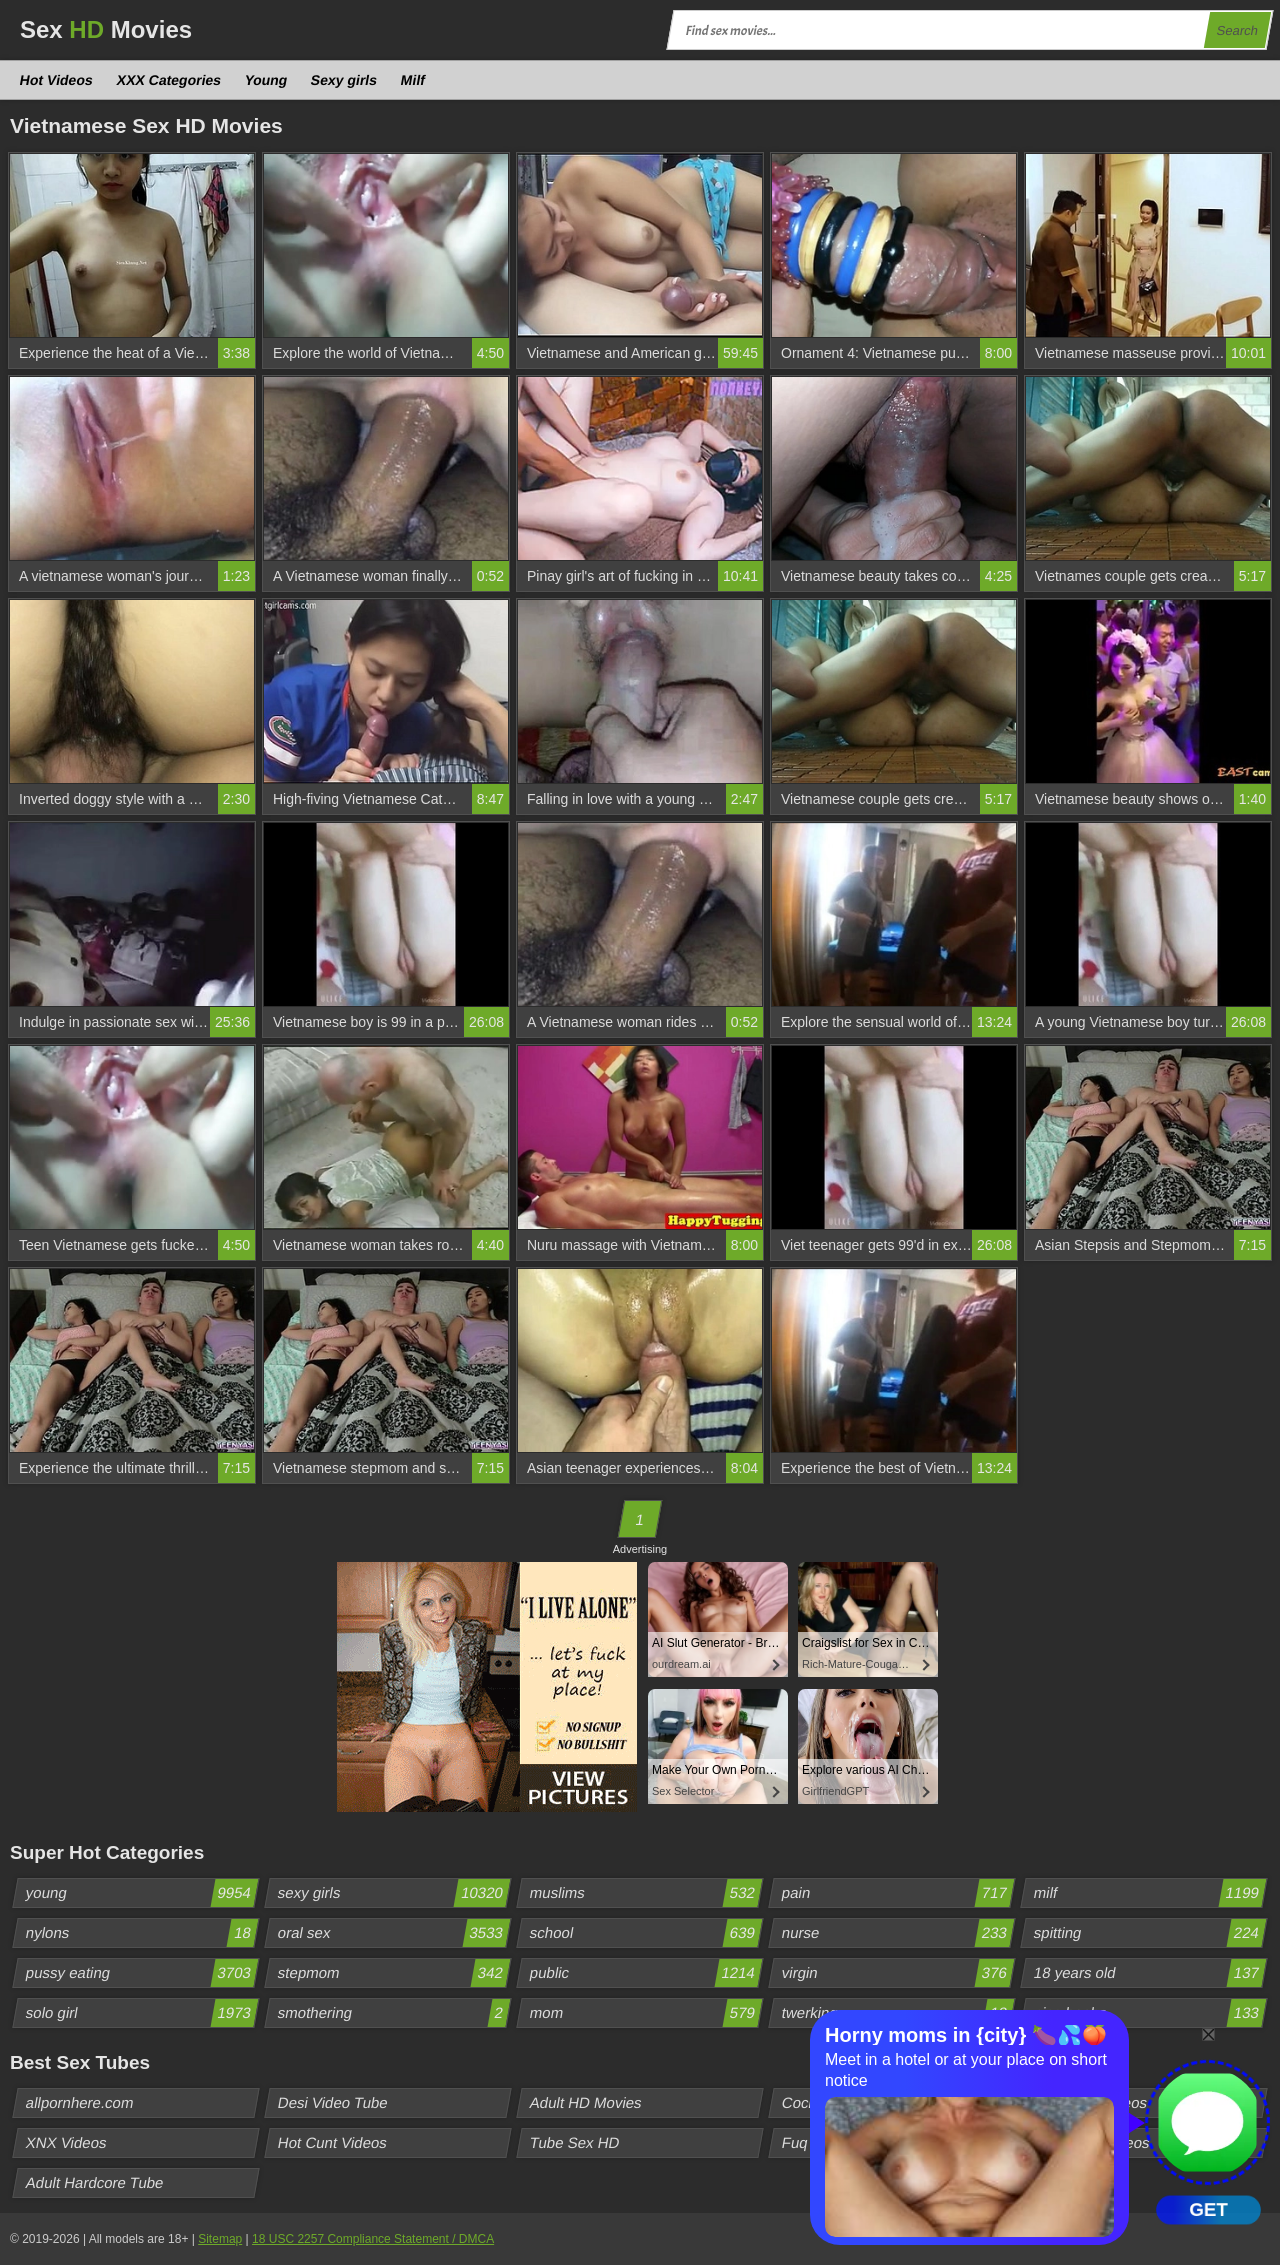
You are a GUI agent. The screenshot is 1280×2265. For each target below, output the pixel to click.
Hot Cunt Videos (333, 2142)
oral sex (394, 1933)
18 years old (1150, 1973)
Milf (413, 80)
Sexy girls (344, 80)
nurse (898, 1933)
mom (646, 2013)
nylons (142, 1933)
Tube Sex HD (575, 2142)
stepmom (394, 1973)
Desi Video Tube (333, 2102)
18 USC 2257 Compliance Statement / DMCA (373, 2239)
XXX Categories (168, 80)
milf (1150, 1893)
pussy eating (142, 1973)
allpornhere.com (80, 2102)
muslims (646, 1893)
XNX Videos (67, 2142)
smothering (394, 2013)
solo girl (142, 2013)
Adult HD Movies (586, 2102)
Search (1237, 30)
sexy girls (394, 1893)
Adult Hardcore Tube (95, 2182)
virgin (898, 1973)
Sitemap (220, 2239)
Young (266, 80)
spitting (1150, 1933)
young (142, 1893)
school (646, 1933)
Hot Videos (57, 80)
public (646, 1973)
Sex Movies (106, 29)
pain (898, 1893)
